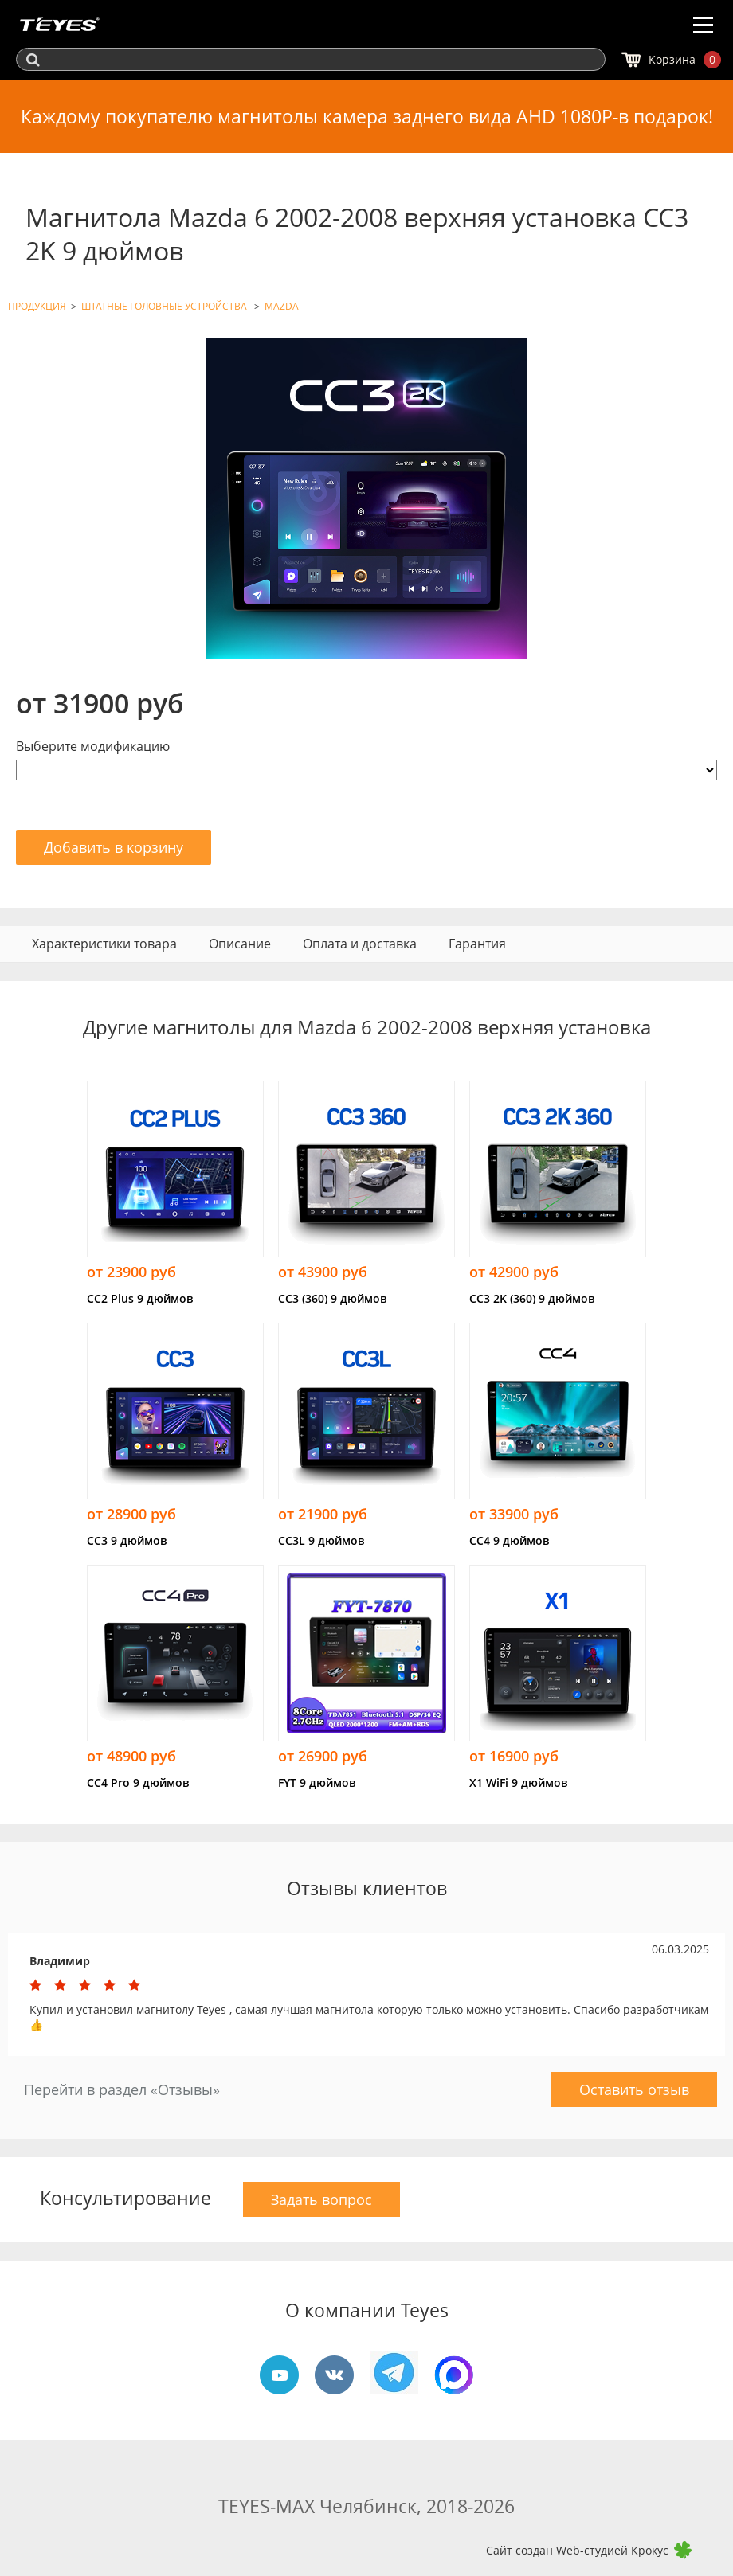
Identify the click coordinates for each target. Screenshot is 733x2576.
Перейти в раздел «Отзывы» (122, 2089)
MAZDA (282, 306)
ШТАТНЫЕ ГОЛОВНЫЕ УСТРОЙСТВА (165, 306)
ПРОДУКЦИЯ (37, 306)
